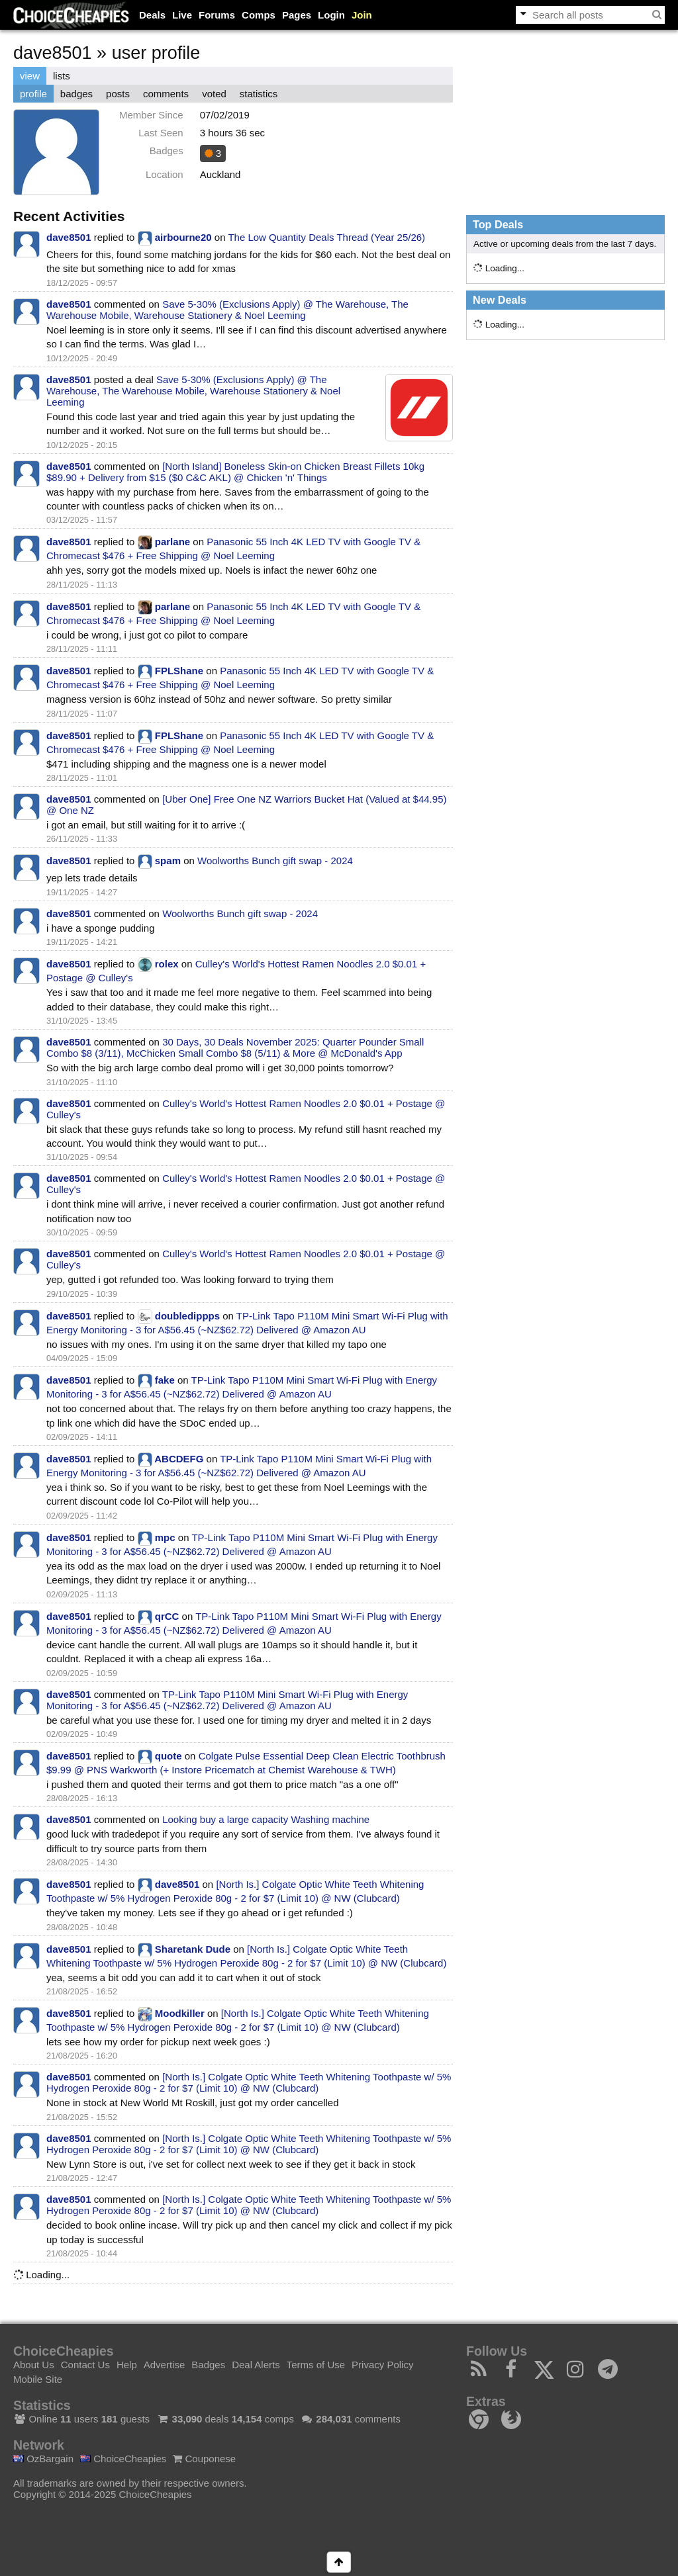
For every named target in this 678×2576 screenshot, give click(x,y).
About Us (33, 2364)
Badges (208, 2364)
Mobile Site (37, 2379)
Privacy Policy (382, 2364)
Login (331, 15)
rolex (167, 963)
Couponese (204, 2458)
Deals (152, 15)
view (30, 75)
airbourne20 (183, 237)
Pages (296, 15)
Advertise (164, 2364)
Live (182, 15)
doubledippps (187, 1315)
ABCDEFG (178, 1458)
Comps (258, 15)
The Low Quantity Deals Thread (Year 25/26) (326, 237)
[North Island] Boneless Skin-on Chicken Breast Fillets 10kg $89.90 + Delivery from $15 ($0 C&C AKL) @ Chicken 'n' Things (235, 472)
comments (166, 93)
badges (76, 93)
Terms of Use (316, 2364)
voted (214, 93)
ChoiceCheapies (123, 2458)
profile (33, 93)
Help (127, 2364)
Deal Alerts (256, 2364)
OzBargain (43, 2458)
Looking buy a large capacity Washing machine (265, 1819)
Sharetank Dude (192, 1949)
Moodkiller (180, 2013)
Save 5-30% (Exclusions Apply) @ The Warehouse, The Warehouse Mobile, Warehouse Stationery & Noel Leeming (227, 309)
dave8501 (68, 237)
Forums (217, 15)
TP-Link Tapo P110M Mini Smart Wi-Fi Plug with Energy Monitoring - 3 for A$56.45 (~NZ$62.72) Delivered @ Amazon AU (227, 1700)
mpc (165, 1537)
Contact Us (85, 2364)
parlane (172, 541)
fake (165, 1380)
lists (61, 75)
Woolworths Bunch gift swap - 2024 (275, 860)
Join (362, 15)
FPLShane (179, 670)
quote (168, 1755)
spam (168, 860)
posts (118, 93)
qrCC (167, 1616)
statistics (259, 93)
